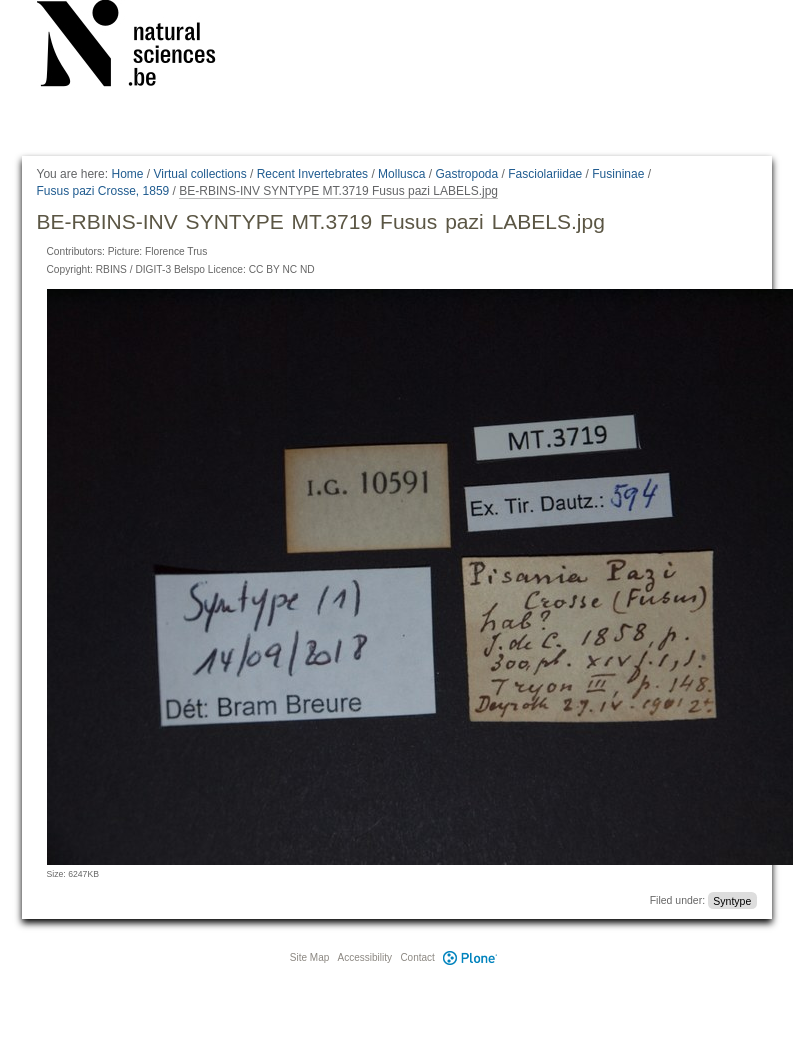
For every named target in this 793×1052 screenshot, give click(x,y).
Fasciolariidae (545, 174)
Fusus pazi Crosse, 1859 (103, 191)
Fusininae (618, 174)
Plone (471, 957)
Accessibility (365, 957)
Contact (417, 957)
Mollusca (401, 174)
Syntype (732, 900)
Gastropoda (466, 174)
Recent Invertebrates (312, 174)
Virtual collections (200, 174)
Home (127, 174)
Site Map (309, 957)
